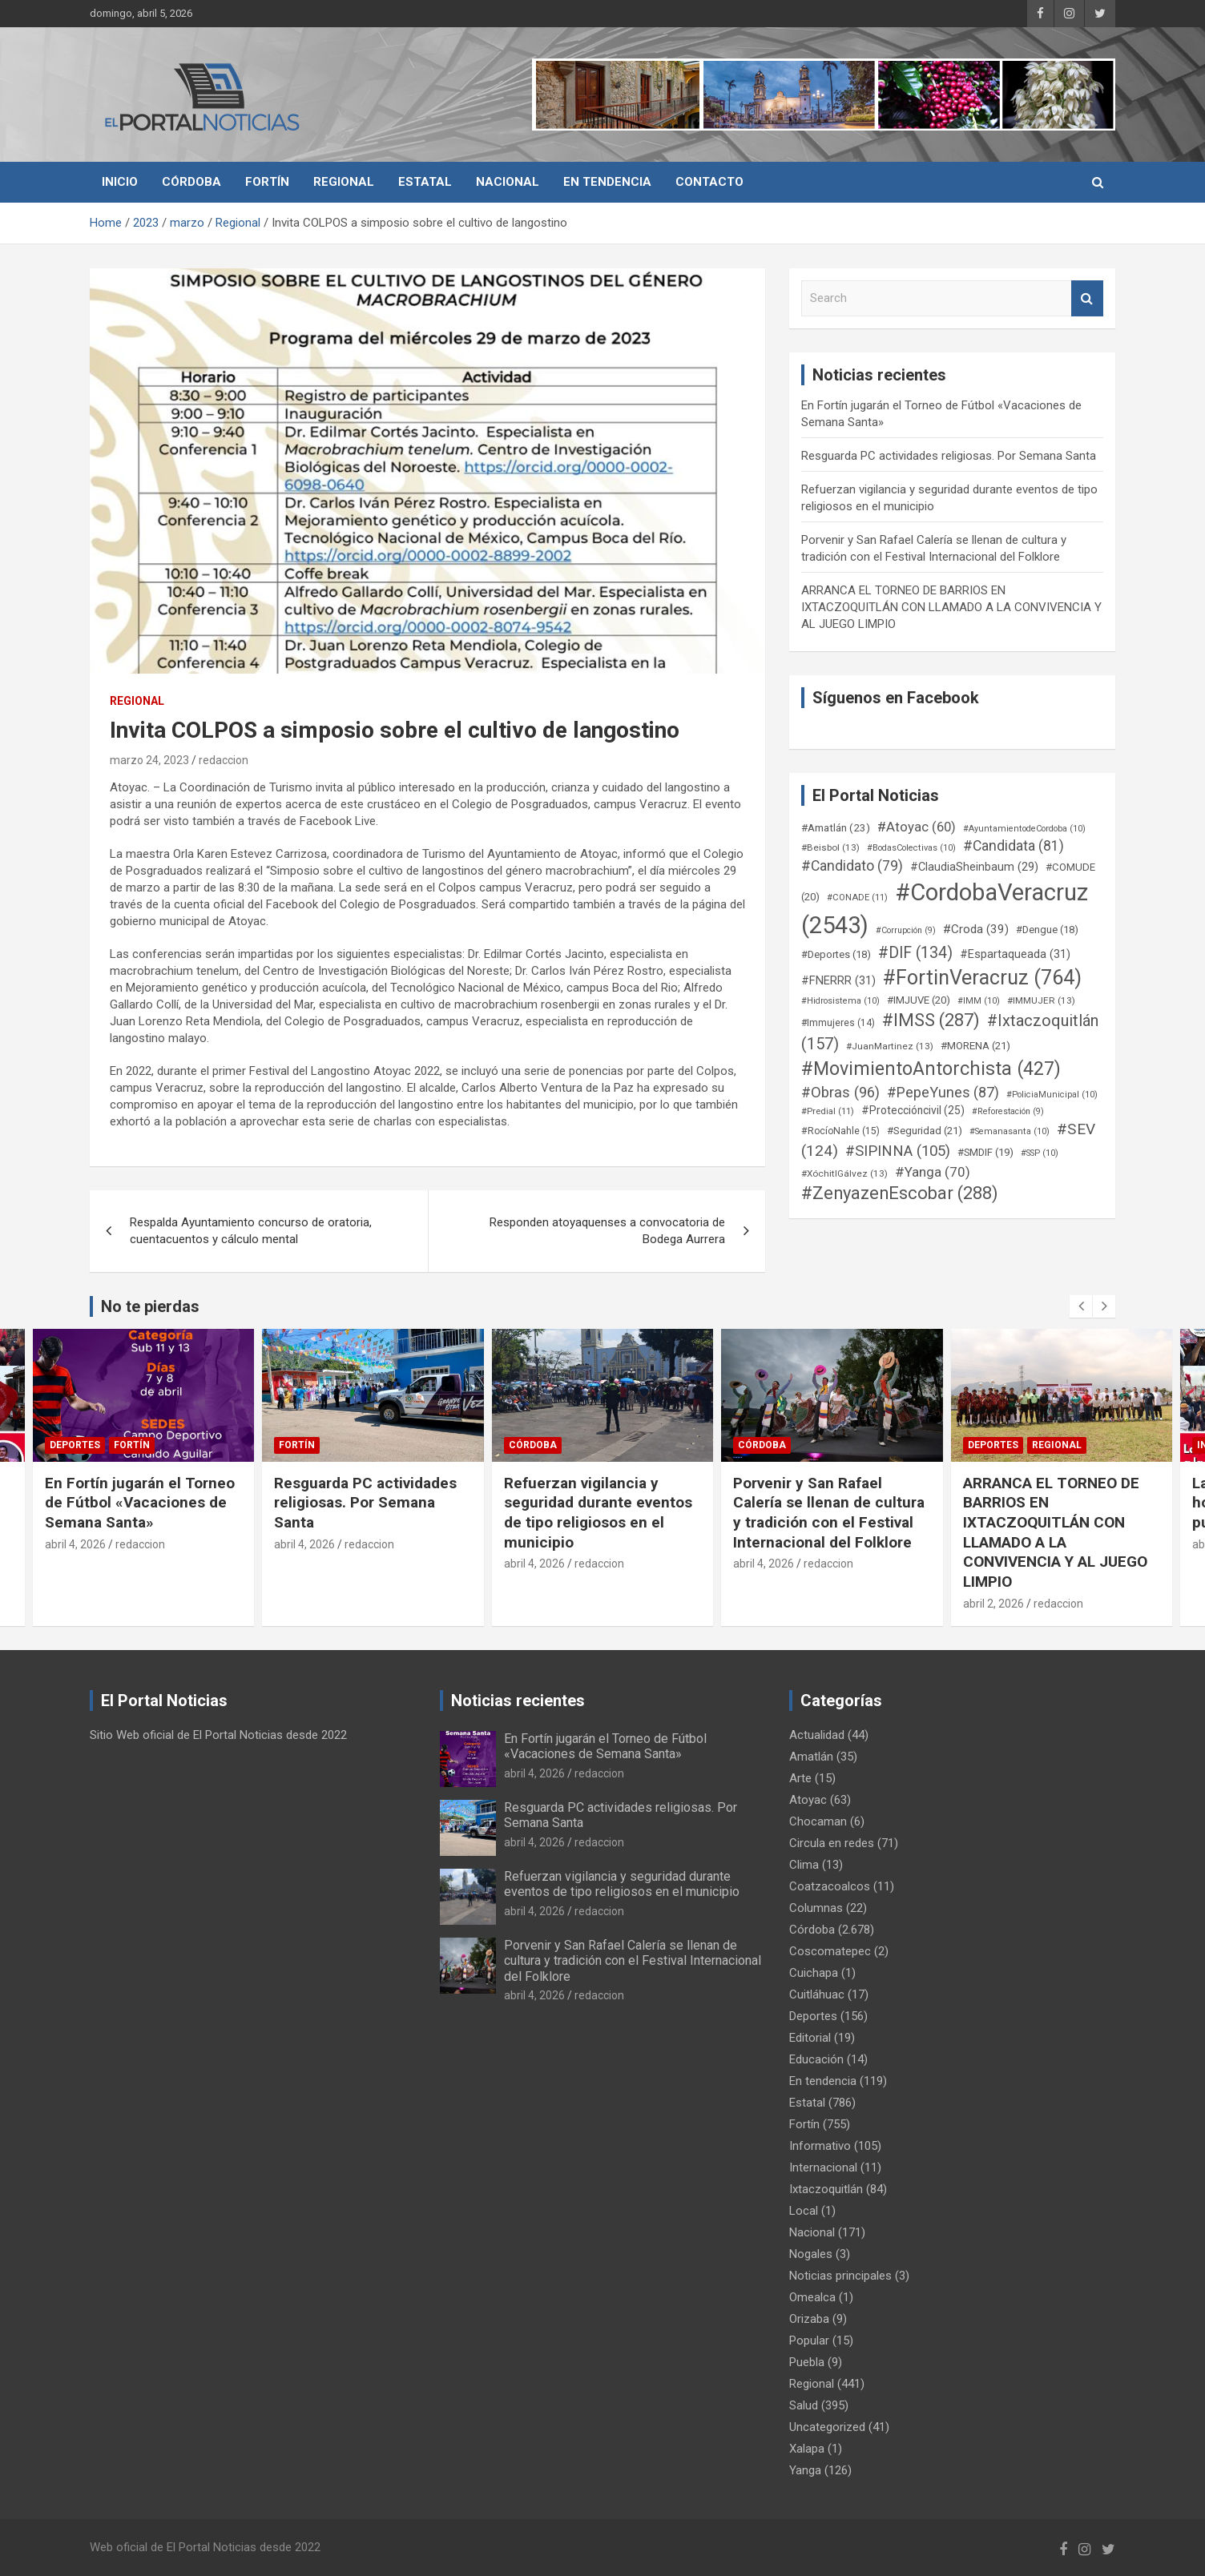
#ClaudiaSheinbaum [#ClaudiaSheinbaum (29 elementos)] (974, 867)
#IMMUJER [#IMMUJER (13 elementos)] (1041, 1000)
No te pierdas (150, 1306)
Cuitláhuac (816, 1994)
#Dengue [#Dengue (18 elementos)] (1047, 930)
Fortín (267, 182)
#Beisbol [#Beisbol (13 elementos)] (830, 847)
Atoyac (808, 1800)
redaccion (223, 760)
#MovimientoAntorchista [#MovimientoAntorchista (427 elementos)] (931, 1068)
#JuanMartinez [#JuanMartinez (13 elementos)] (889, 1046)
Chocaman (818, 1821)
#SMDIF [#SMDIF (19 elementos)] (985, 1152)
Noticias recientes (518, 1700)
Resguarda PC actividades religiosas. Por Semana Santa (948, 456)
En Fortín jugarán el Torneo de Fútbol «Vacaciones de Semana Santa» (140, 1503)
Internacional (823, 2167)
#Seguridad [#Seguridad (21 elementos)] (924, 1131)
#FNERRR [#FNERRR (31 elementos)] (838, 980)
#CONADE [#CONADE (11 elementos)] (857, 897)
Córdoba (191, 182)
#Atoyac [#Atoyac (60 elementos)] (916, 827)
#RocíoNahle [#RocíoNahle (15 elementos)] (840, 1131)
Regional (343, 182)
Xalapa (806, 2448)
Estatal (425, 182)
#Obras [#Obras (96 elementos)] (840, 1092)
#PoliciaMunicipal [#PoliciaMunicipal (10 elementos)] (1052, 1094)
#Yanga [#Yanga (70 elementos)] (932, 1172)
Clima (804, 1865)
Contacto (709, 182)
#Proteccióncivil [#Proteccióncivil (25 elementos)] (913, 1110)
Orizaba (809, 2319)
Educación (816, 2059)
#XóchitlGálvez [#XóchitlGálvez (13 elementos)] (844, 1173)
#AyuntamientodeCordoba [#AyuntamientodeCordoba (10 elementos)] (1024, 828)
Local (803, 2211)
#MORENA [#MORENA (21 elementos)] (975, 1046)
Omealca (812, 2297)
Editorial (810, 2038)
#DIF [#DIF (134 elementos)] (915, 953)
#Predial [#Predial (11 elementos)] (827, 1111)
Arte (800, 1778)
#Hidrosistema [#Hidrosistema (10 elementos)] (840, 1001)
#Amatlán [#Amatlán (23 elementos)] (835, 827)
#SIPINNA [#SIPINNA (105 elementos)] (897, 1151)
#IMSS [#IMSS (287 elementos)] (931, 1020)
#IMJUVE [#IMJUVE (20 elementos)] (918, 1000)
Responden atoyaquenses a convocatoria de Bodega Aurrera (607, 1230)
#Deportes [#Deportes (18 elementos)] (836, 954)
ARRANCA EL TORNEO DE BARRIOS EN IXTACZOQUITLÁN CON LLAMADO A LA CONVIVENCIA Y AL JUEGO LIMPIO (951, 607)
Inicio (120, 182)
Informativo (820, 2146)
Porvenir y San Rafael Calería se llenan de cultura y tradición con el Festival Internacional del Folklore (829, 1513)
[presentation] (1081, 1306)
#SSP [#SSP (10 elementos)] (1039, 1153)
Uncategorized (827, 2427)
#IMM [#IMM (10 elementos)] (978, 1001)
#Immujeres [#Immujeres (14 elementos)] (838, 1022)
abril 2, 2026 (993, 1603)
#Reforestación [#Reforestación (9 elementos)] (1008, 1111)
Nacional (507, 182)
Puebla (806, 2362)
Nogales (810, 2254)
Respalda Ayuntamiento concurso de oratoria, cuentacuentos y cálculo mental (251, 1230)
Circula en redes (831, 1843)
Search (1087, 298)
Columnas (816, 1908)
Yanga (805, 2470)
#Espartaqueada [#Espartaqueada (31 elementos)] (1015, 954)
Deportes (75, 1445)
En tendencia (607, 182)
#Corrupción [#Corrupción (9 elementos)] (906, 930)
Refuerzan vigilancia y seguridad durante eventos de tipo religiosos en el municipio (598, 1513)
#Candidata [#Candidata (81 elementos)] (1013, 846)
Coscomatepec (830, 1951)
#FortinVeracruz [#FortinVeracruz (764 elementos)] (982, 977)
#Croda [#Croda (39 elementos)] (976, 929)
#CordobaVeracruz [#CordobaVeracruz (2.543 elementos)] (944, 909)
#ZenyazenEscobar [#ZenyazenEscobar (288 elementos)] (899, 1193)
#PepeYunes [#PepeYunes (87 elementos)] (943, 1092)
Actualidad (816, 1735)
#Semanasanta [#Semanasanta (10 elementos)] (1009, 1131)
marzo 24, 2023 (149, 760)
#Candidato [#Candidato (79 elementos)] (852, 866)
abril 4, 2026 (75, 1544)
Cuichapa (813, 1973)
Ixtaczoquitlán (826, 2189)
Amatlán (811, 1756)
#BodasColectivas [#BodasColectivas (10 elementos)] (911, 848)
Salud (803, 2405)
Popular (809, 2340)
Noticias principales (840, 2275)
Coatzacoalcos (829, 1886)
